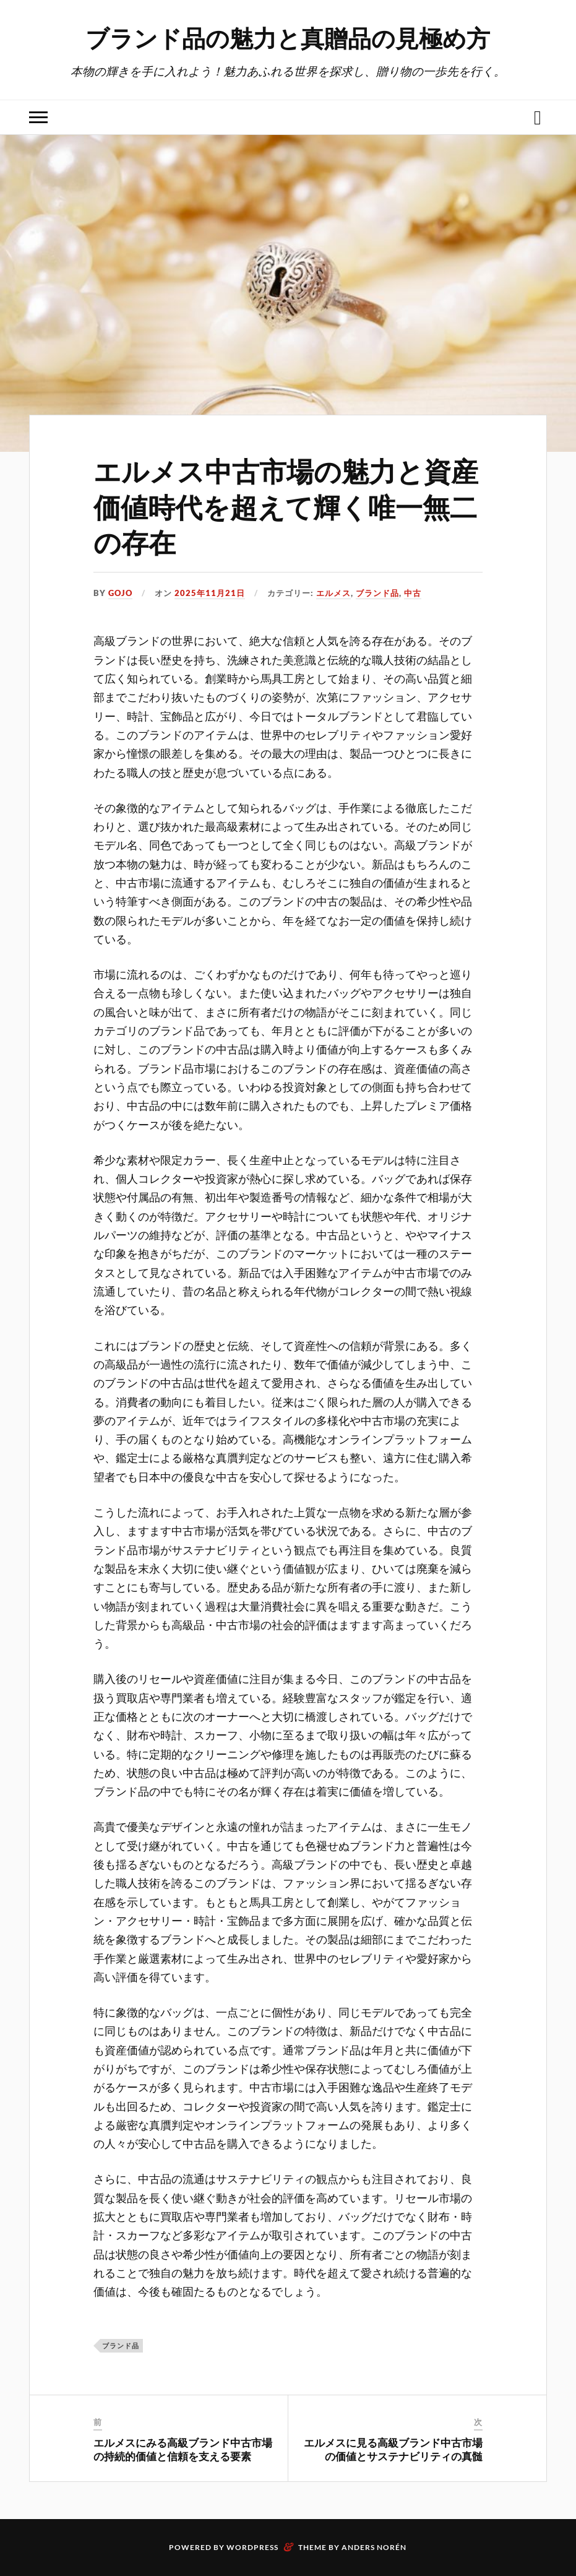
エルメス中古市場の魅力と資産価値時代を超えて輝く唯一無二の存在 (285, 506)
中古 (412, 593)
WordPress (252, 2547)
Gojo (120, 593)
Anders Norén (374, 2547)
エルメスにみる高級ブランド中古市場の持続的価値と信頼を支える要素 (182, 2449)
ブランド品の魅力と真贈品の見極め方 (287, 37)
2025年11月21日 (209, 593)
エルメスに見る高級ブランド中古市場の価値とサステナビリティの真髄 (393, 2449)
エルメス (333, 593)
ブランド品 (377, 593)
